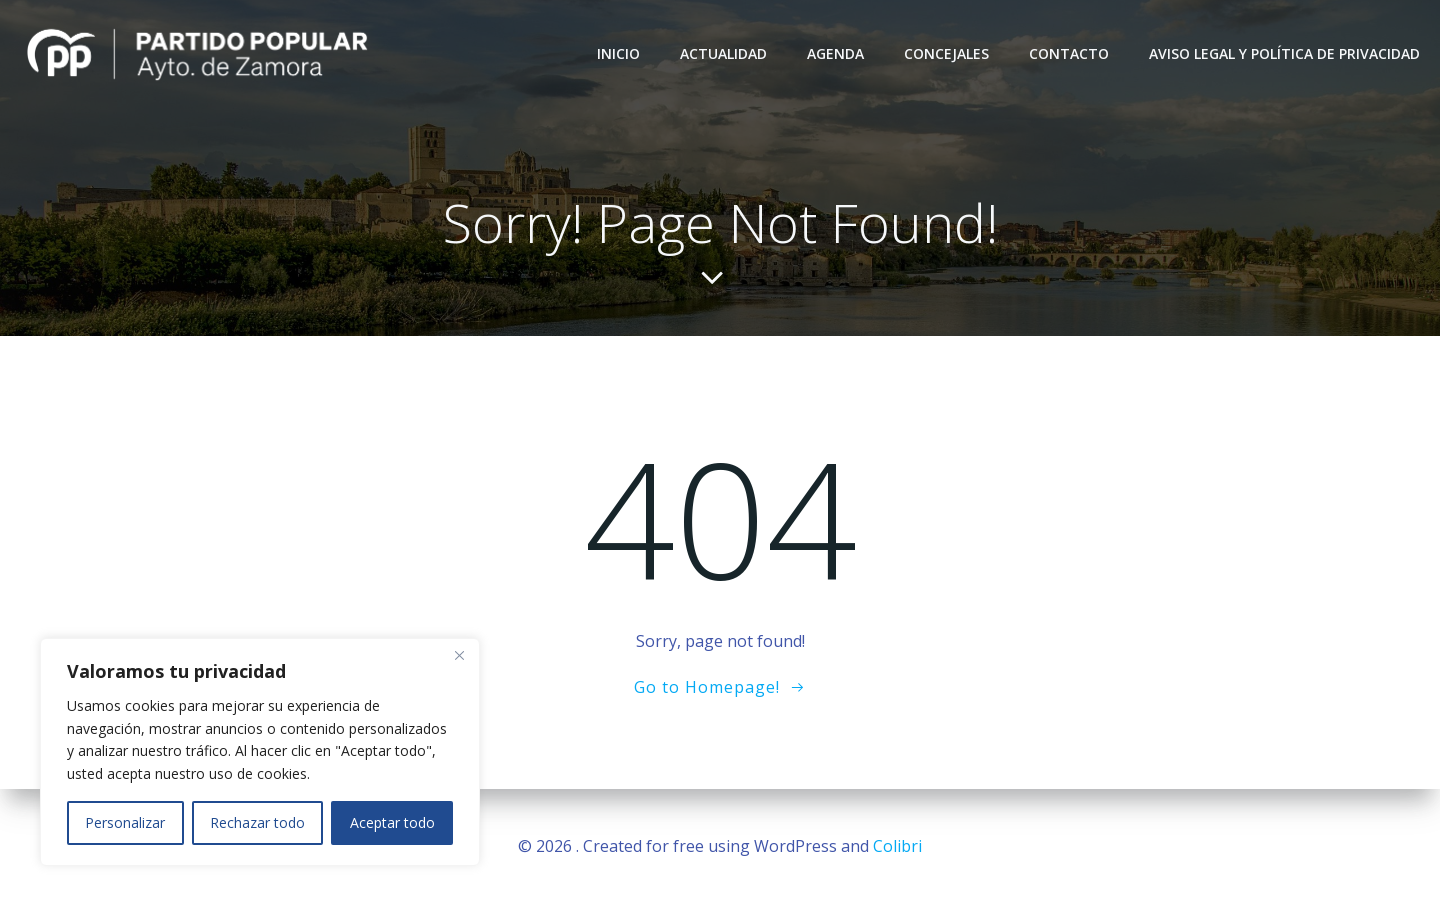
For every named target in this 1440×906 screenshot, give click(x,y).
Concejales (946, 53)
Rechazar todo (257, 822)
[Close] (459, 655)
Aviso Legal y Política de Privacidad (1284, 53)
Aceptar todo (392, 822)
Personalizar (125, 822)
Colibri (897, 846)
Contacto (1069, 53)
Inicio (618, 53)
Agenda (835, 53)
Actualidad (723, 53)
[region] (260, 752)
